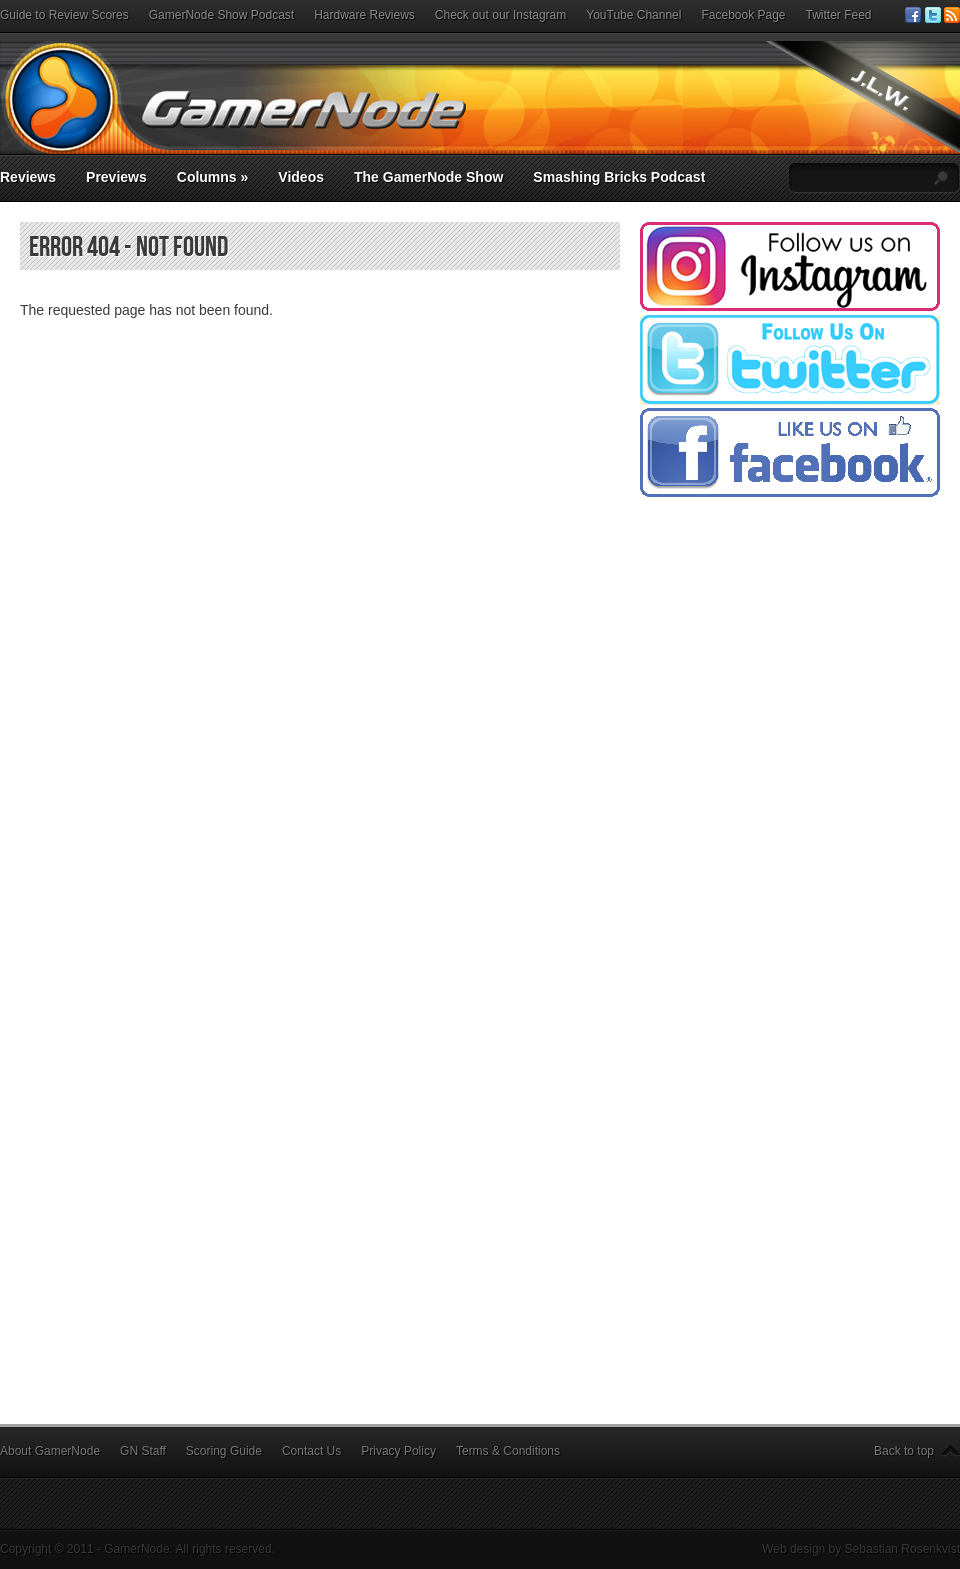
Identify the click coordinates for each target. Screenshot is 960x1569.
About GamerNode (50, 1451)
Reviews (28, 177)
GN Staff (143, 1451)
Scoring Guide (224, 1451)
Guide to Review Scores (64, 15)
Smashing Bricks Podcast (619, 177)
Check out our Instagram (500, 15)
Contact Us (311, 1451)
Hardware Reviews (364, 15)
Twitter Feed (839, 15)
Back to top (904, 1451)
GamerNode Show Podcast (221, 15)
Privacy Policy (398, 1451)
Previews (116, 177)
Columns (213, 177)
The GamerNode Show (428, 177)
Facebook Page (743, 15)
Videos (301, 177)
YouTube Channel (633, 15)
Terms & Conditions (508, 1451)
